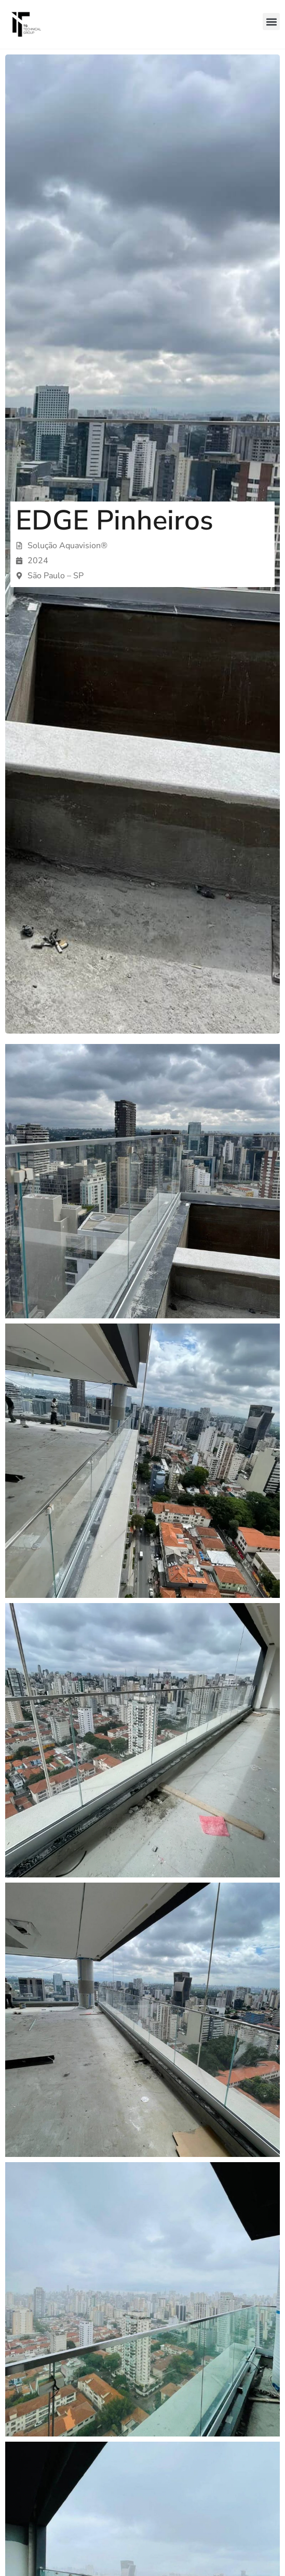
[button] (271, 21)
